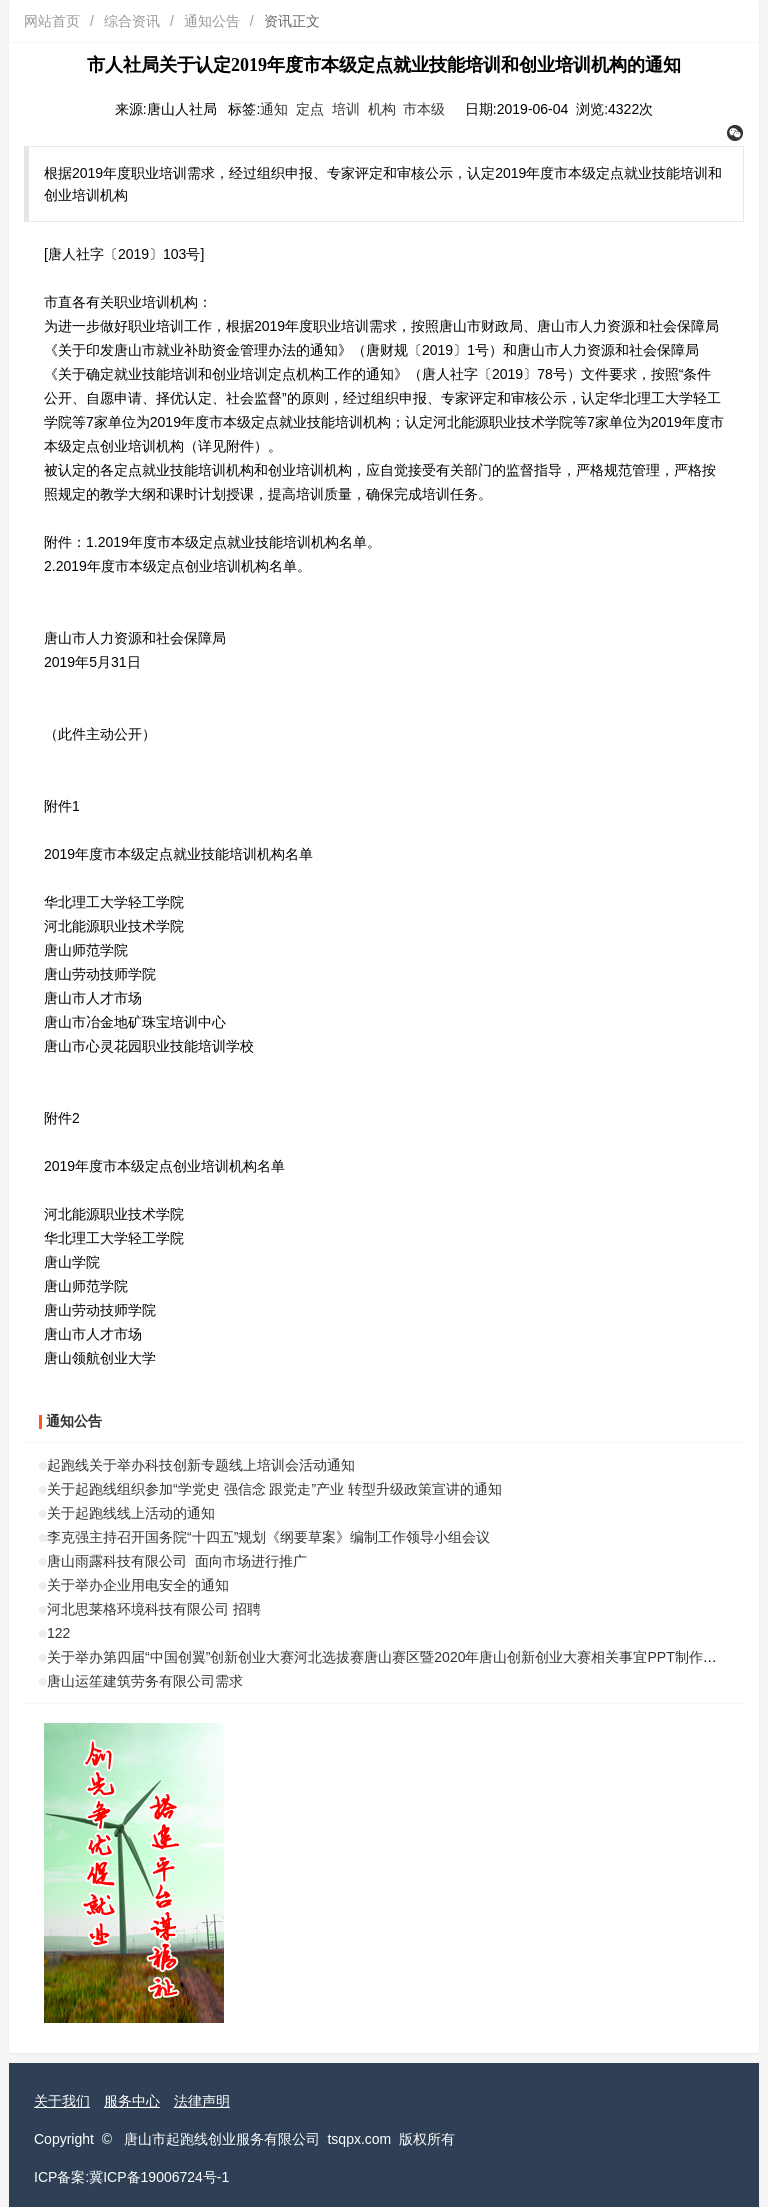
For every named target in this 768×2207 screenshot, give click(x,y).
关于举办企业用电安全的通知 (138, 1585)
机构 (382, 109)
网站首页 (52, 21)
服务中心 (132, 2101)
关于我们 (62, 2101)
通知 (274, 109)
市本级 (424, 109)
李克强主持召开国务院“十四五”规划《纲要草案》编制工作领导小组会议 (268, 1537)
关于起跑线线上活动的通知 (131, 1513)
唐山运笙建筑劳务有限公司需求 (145, 1681)
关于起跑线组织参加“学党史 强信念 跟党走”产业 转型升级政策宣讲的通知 (274, 1489)
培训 (346, 109)
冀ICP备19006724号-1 (159, 2177)
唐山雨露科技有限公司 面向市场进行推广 (177, 1561)
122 (58, 1633)
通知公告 (212, 21)
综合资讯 (132, 21)
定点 (310, 109)
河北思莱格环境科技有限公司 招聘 (154, 1609)
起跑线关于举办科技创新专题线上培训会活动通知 (201, 1465)
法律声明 (202, 2101)
